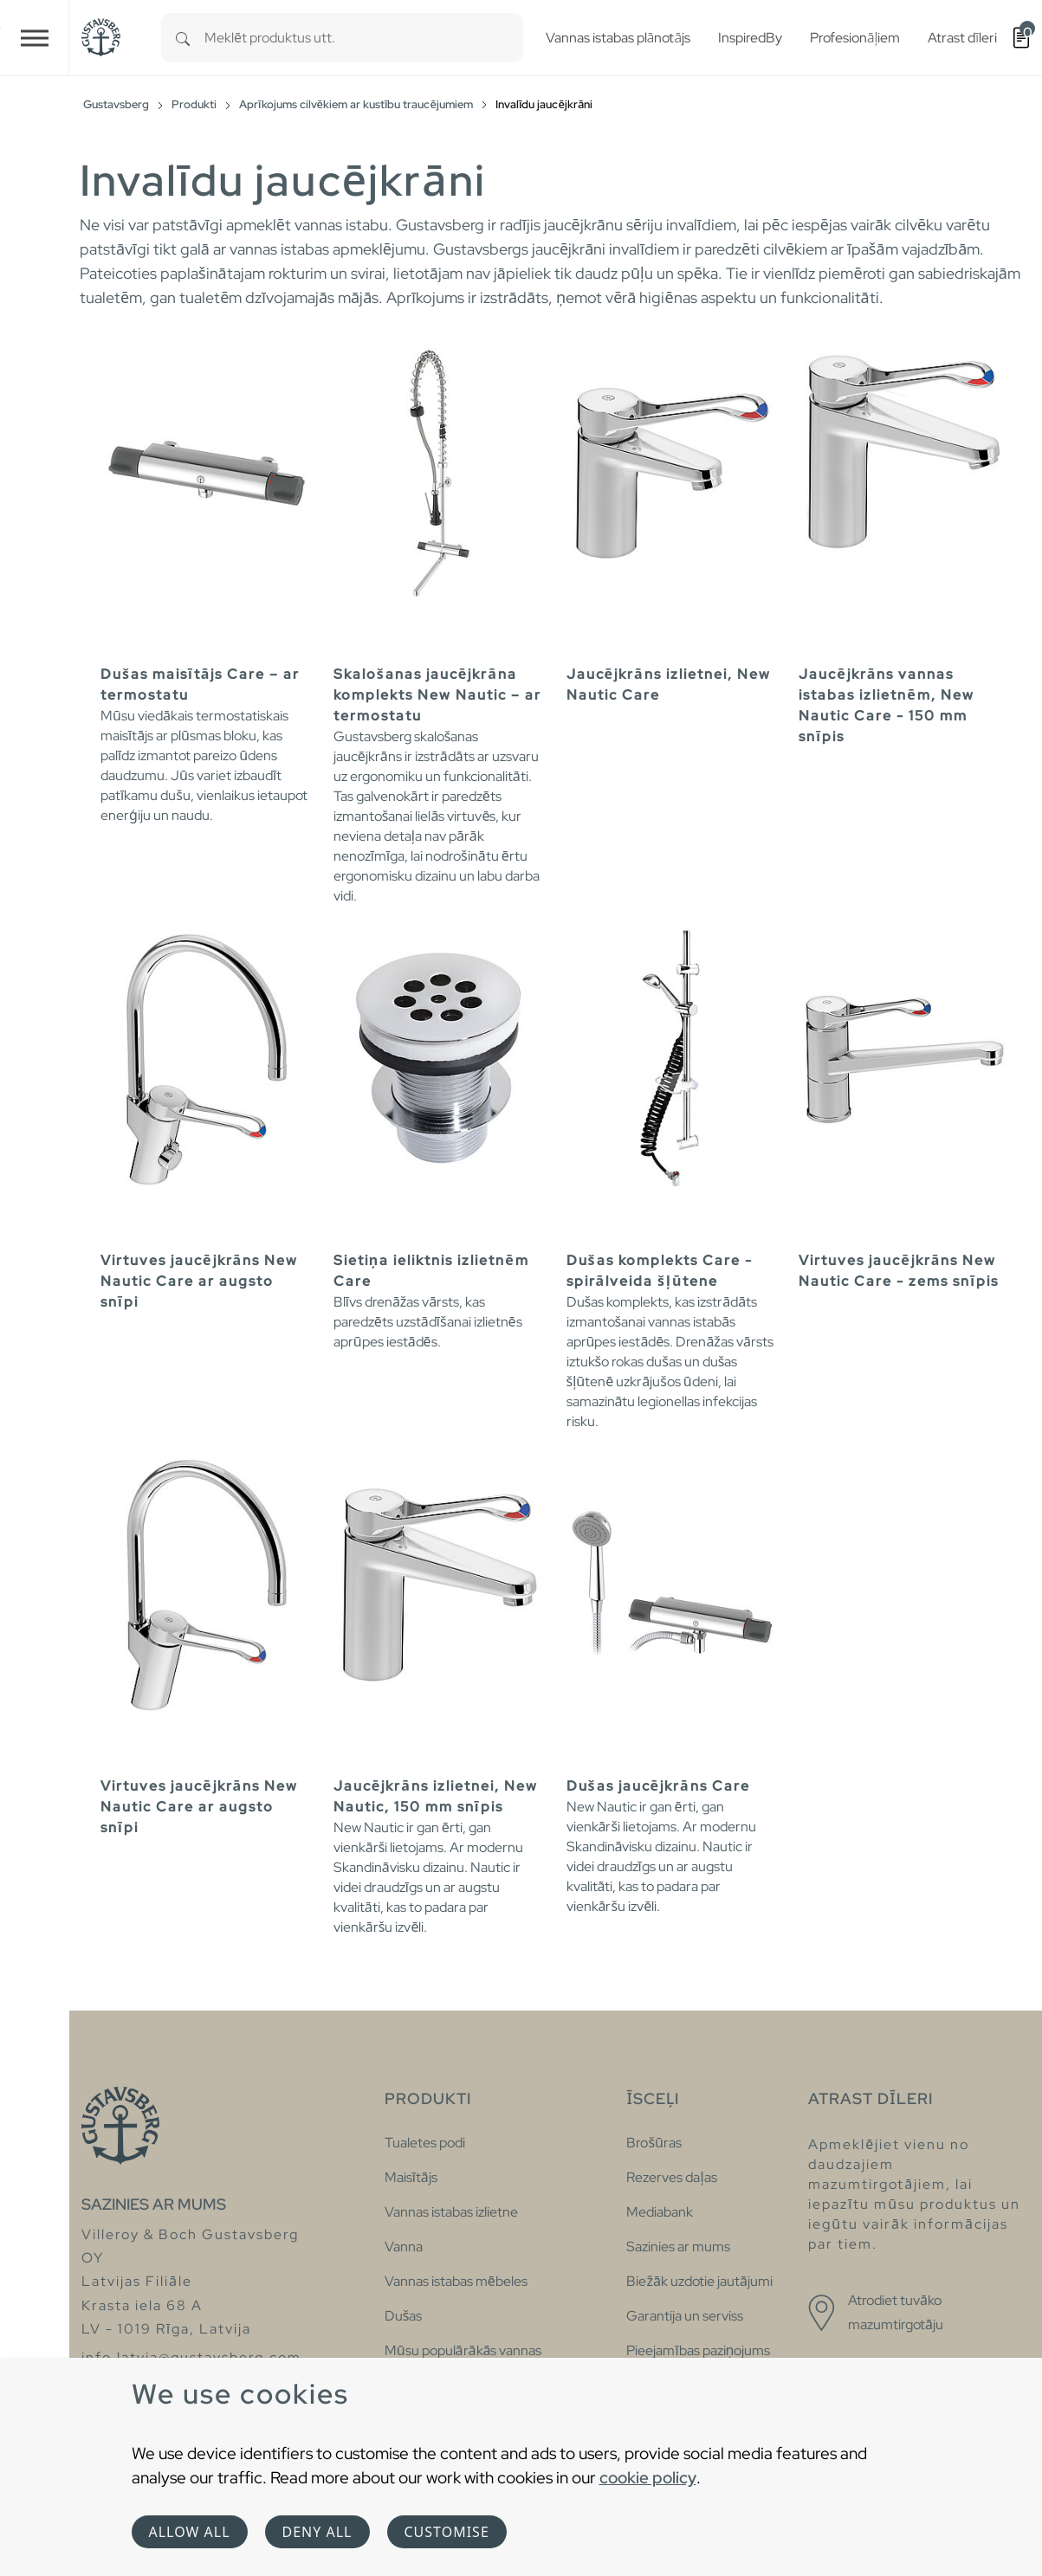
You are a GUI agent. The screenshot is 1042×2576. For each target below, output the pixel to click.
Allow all (189, 2531)
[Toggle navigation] (34, 37)
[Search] (182, 37)
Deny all (317, 2531)
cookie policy (647, 2477)
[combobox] (363, 37)
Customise (447, 2531)
